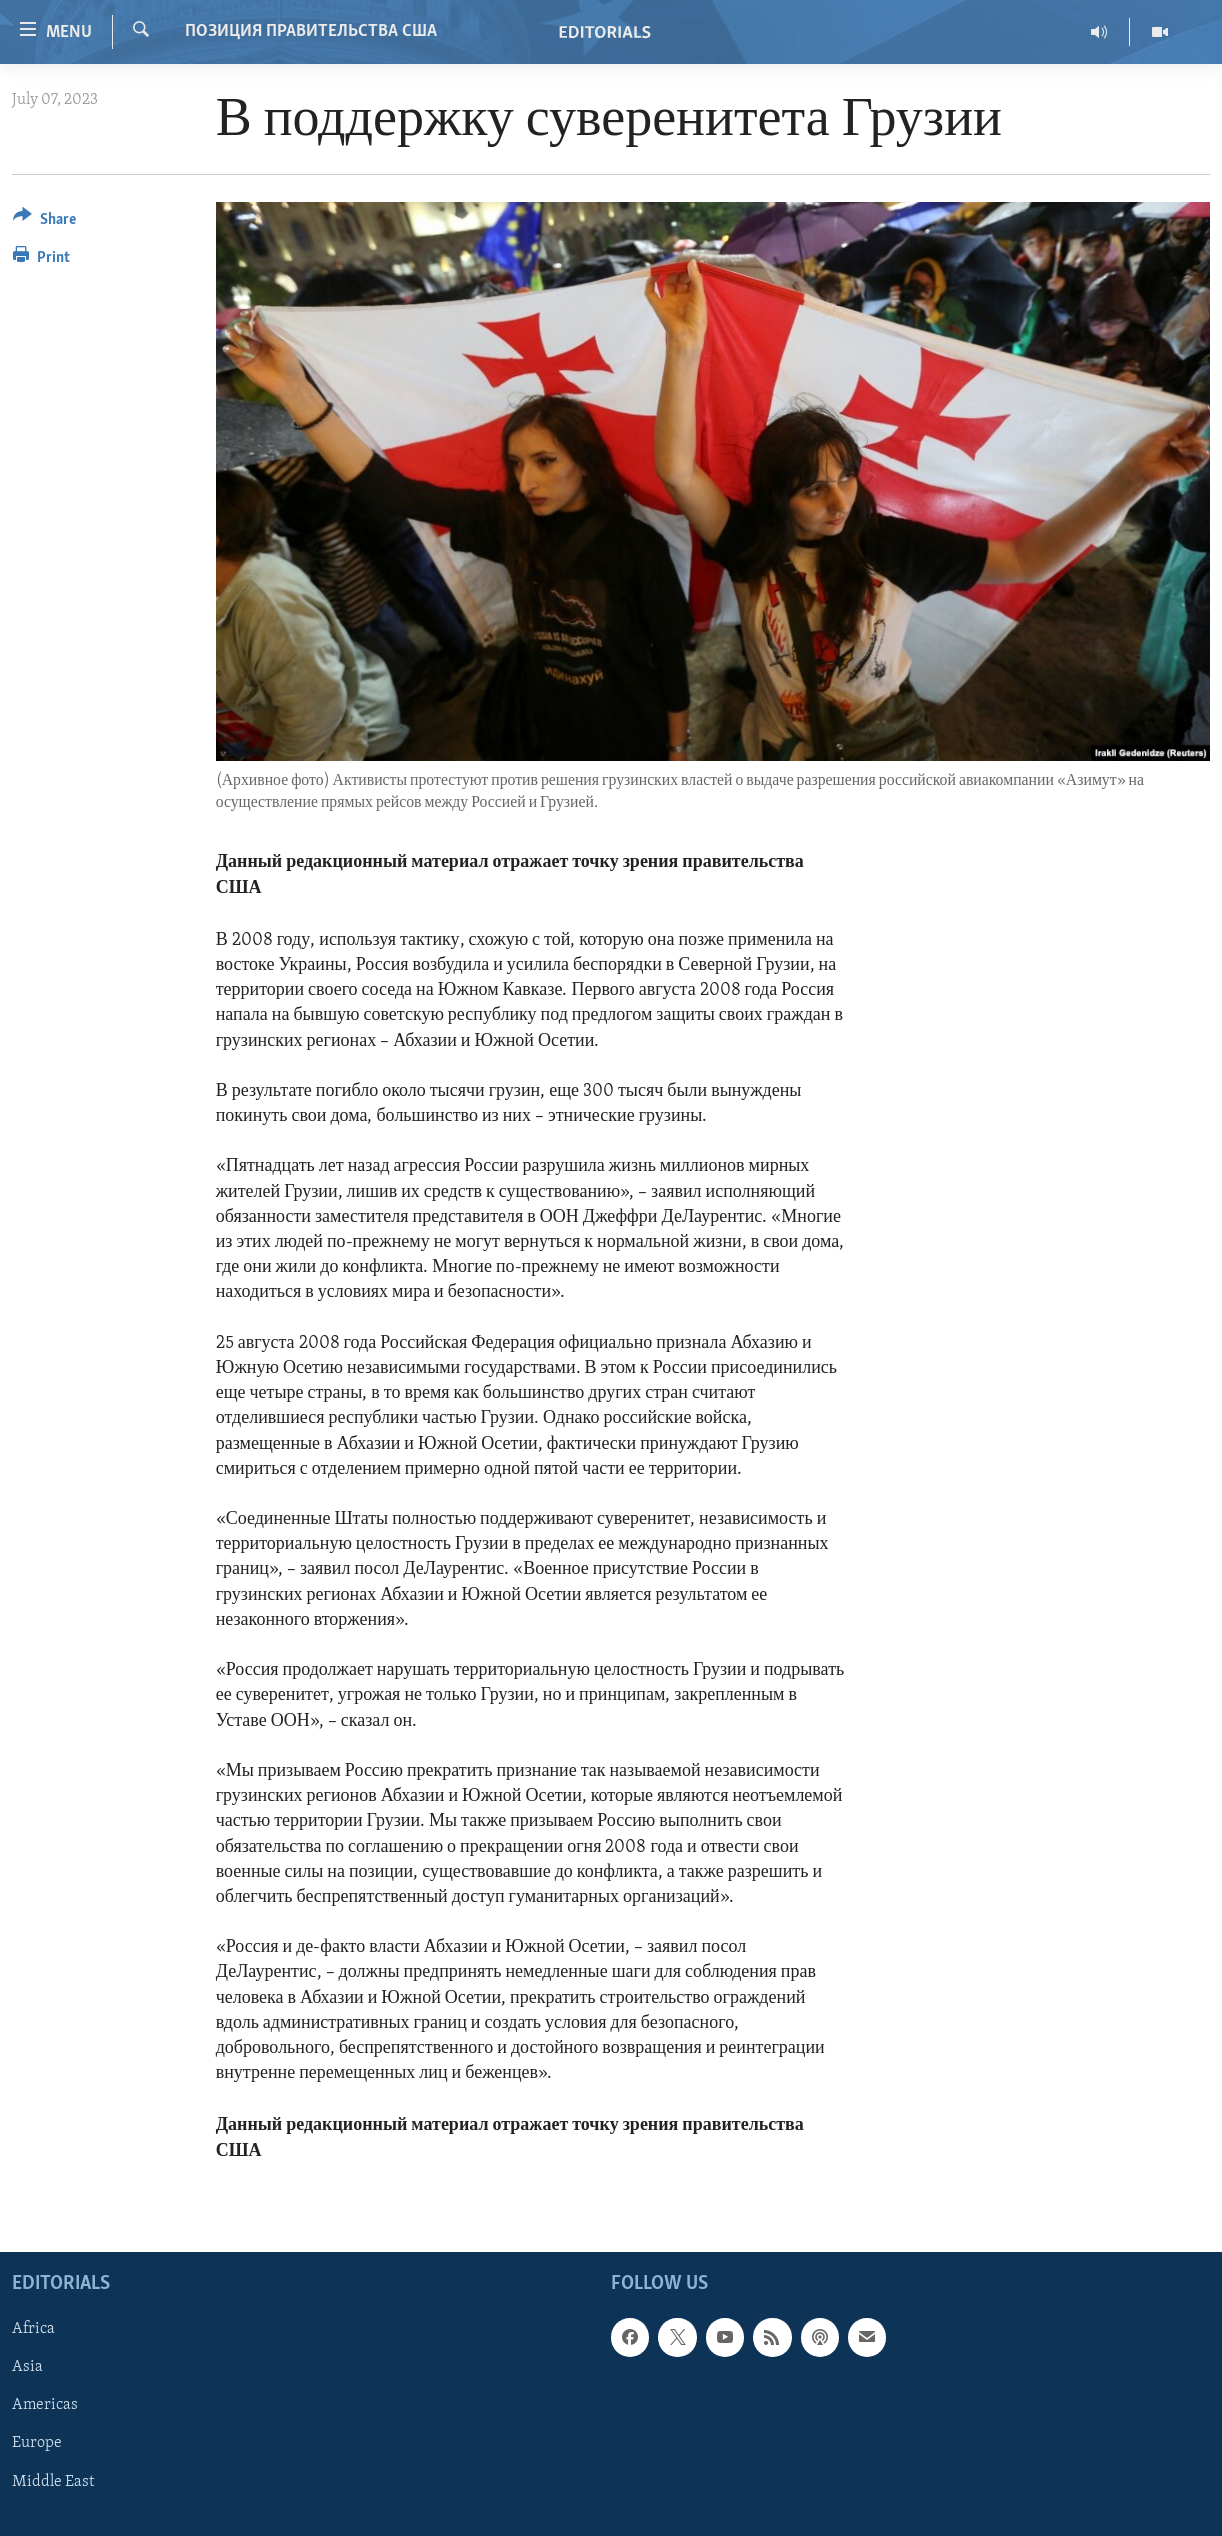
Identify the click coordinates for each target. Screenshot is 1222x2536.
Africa (33, 2329)
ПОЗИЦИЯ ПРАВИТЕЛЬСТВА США (311, 31)
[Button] (44, 222)
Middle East (53, 2481)
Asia (27, 2367)
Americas (45, 2405)
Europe (37, 2443)
